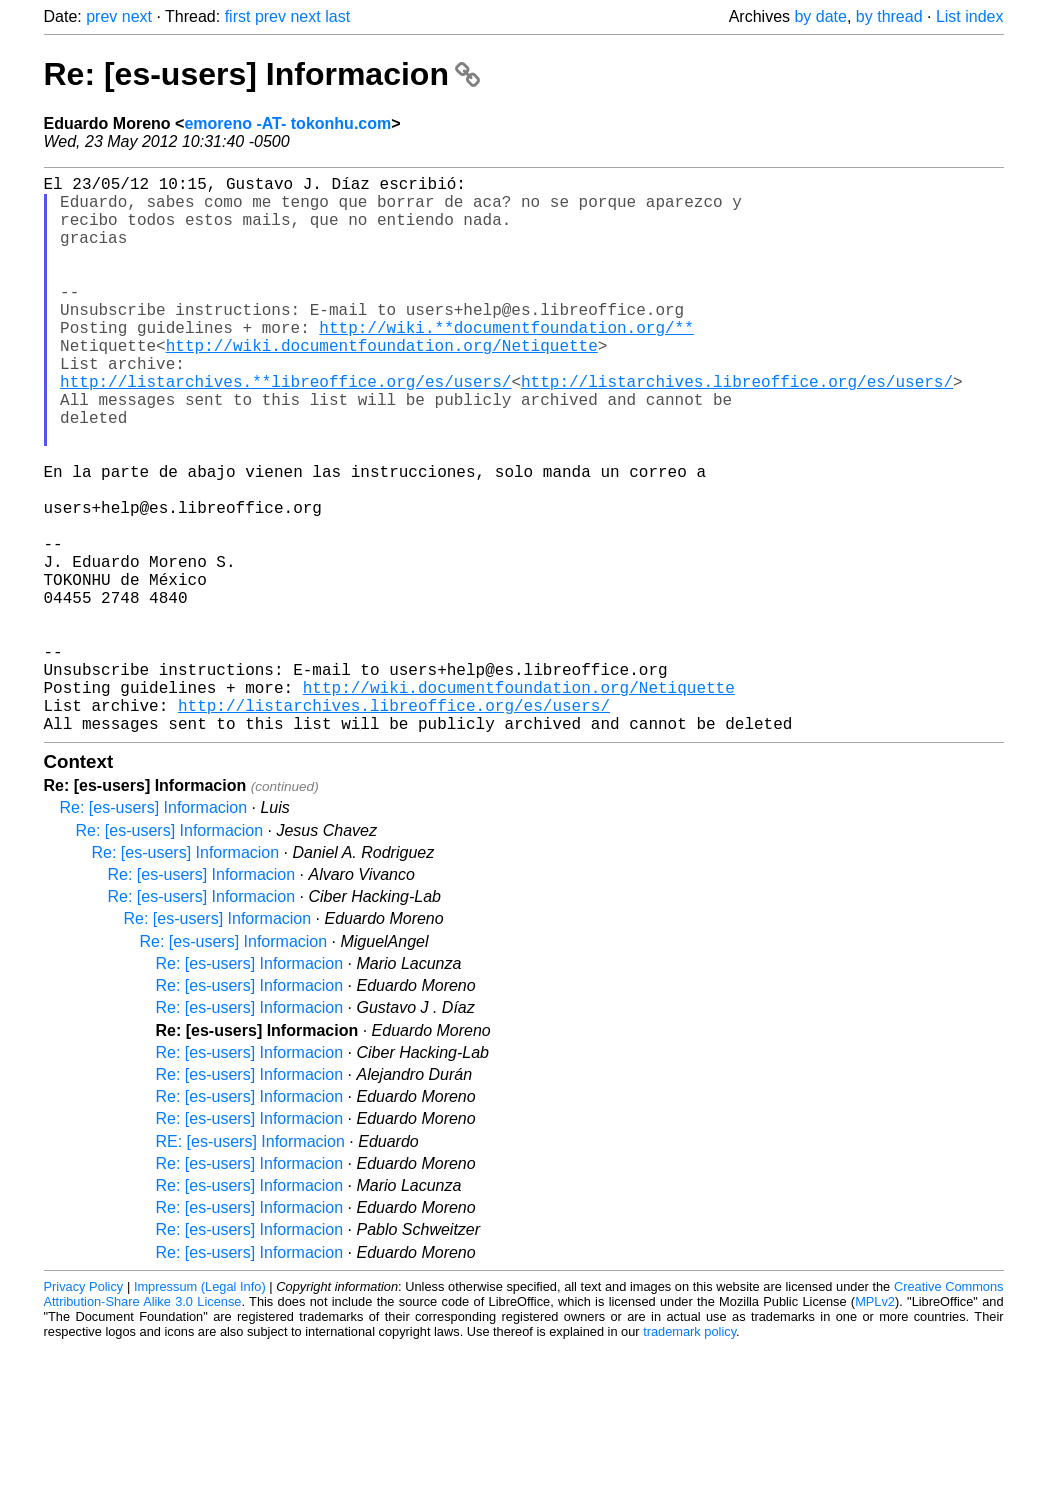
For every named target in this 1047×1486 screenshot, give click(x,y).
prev (101, 16)
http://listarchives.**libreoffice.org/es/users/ (285, 429)
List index (970, 16)
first (238, 16)
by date (820, 16)
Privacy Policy (84, 1410)
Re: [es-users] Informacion (262, 74)
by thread (889, 16)
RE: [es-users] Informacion (250, 1265)
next (137, 16)
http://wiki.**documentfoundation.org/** (506, 363)
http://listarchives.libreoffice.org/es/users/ (737, 429)
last (337, 16)
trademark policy (689, 1455)
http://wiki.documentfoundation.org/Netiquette (382, 385)
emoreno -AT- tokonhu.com (287, 123)
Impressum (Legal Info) (200, 1410)
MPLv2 (875, 1425)
